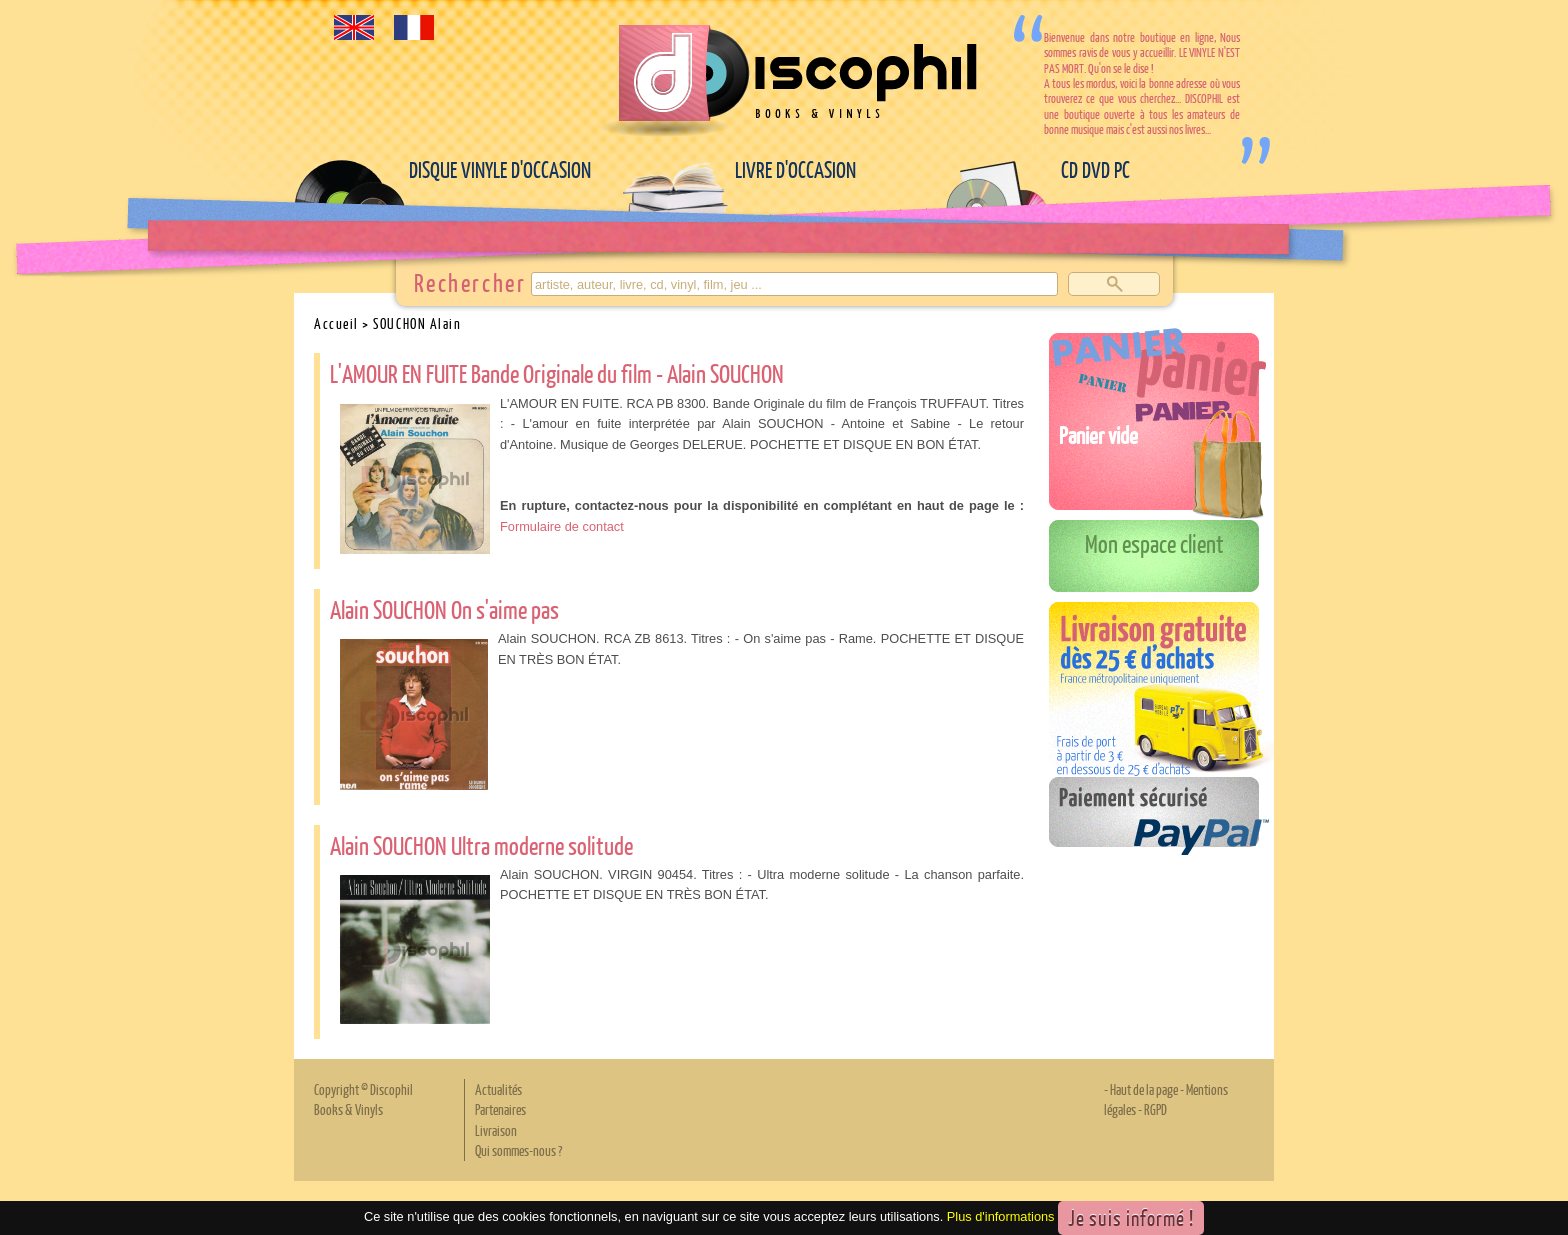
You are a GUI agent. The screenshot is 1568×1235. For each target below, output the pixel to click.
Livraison (496, 1130)
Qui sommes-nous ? (518, 1150)
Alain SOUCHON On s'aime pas (444, 609)
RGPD (1155, 1109)
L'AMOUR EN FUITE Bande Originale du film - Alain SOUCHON (557, 373)
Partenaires (500, 1109)
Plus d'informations (1001, 1216)
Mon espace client (1154, 543)
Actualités (498, 1089)
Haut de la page (1144, 1089)
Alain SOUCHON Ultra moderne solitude (481, 845)
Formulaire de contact (562, 526)
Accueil (336, 323)
